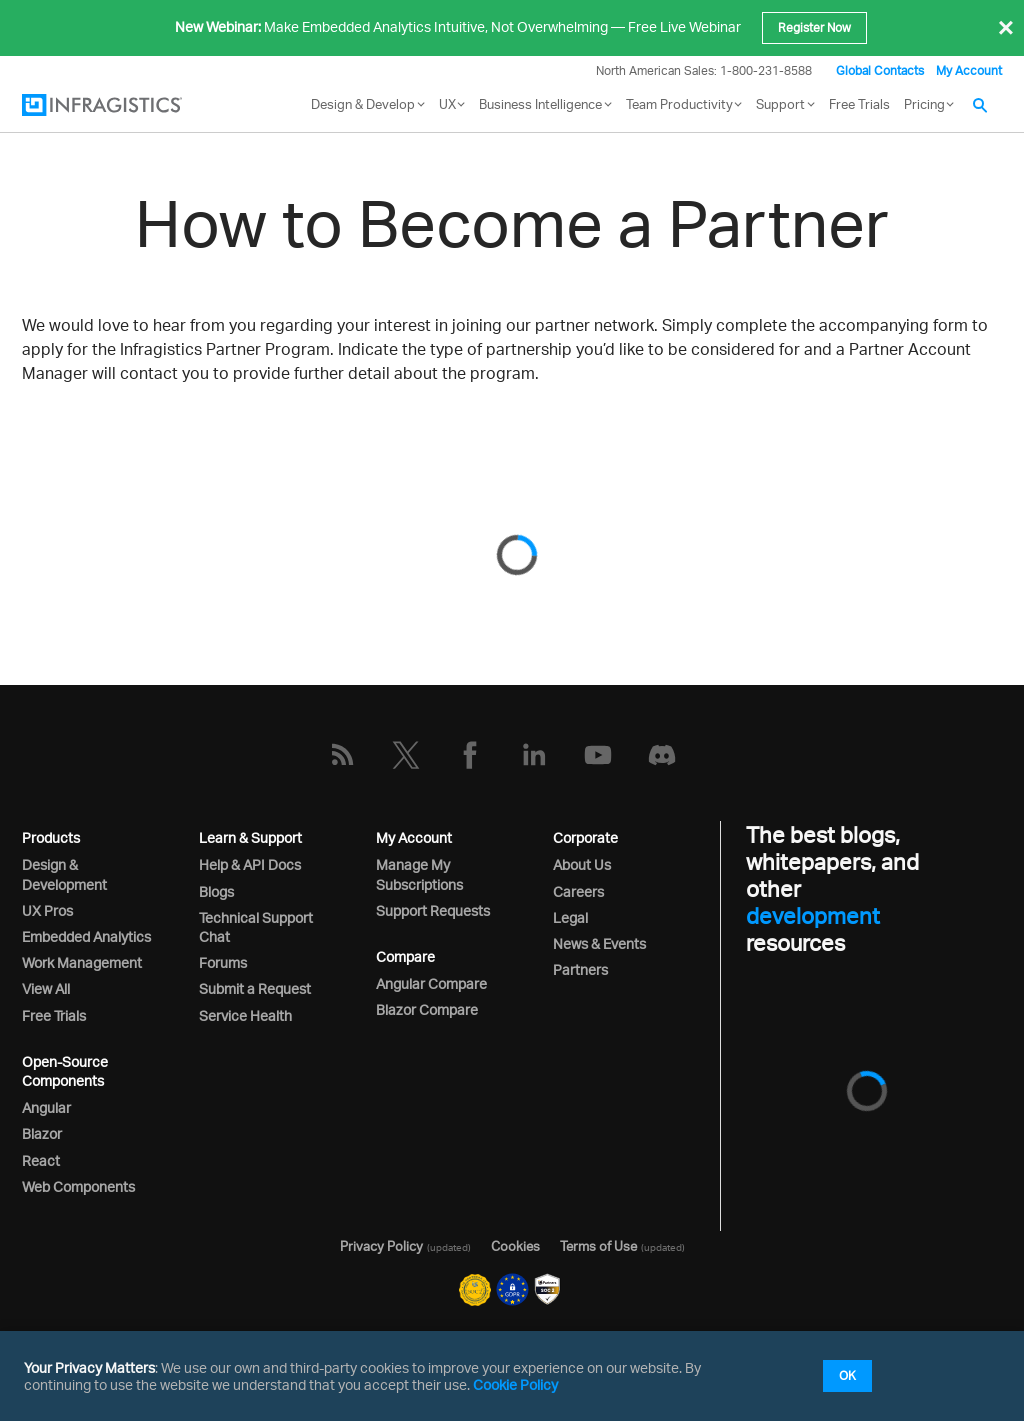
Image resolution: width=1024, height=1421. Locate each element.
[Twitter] (406, 755)
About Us (582, 864)
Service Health (245, 1015)
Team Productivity (679, 104)
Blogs (216, 891)
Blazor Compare (427, 1009)
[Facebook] (470, 755)
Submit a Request (255, 988)
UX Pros (47, 910)
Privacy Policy (381, 1246)
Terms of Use (598, 1246)
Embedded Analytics (86, 936)
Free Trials (859, 104)
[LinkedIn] (534, 755)
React (41, 1160)
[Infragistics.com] (122, 105)
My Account (969, 70)
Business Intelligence (540, 104)
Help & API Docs (250, 864)
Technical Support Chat (256, 927)
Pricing (924, 104)
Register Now (814, 27)
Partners (580, 969)
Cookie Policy (515, 1384)
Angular (46, 1107)
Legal (570, 917)
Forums (223, 962)
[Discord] (662, 755)
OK (847, 1375)
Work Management (82, 962)
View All (46, 988)
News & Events (599, 943)
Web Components (78, 1186)
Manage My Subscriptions (419, 874)
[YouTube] (598, 755)
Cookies (515, 1246)
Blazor (42, 1133)
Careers (578, 891)
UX (447, 104)
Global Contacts (880, 70)
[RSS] (342, 755)
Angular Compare (431, 983)
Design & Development (64, 874)
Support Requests (433, 910)
